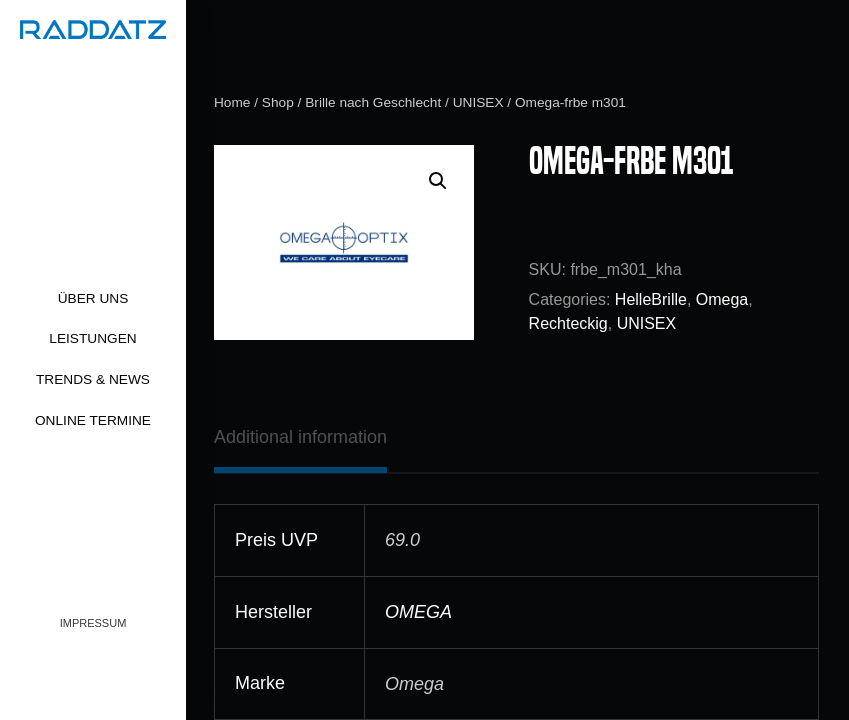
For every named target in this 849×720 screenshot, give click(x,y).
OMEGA (418, 612)
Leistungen (92, 338)
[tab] (300, 437)
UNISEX (478, 102)
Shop (278, 102)
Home (232, 102)
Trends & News (93, 379)
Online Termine (93, 420)
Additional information (300, 437)
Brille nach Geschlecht (373, 102)
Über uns (93, 298)
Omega (722, 299)
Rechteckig (568, 323)
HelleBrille (651, 299)
